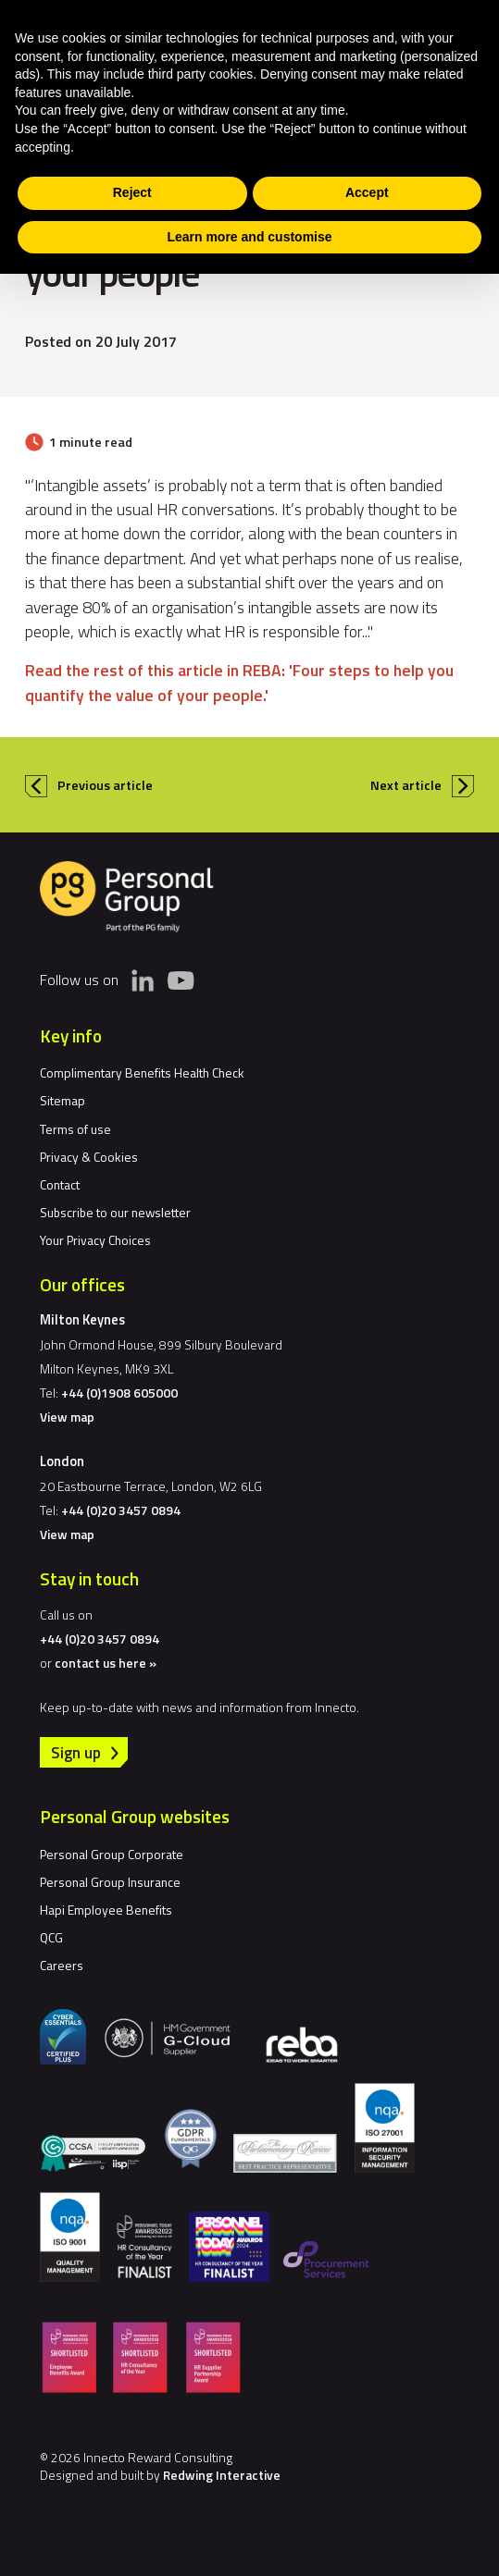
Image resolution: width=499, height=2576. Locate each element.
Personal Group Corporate (111, 1854)
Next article (406, 785)
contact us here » (105, 1662)
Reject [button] (132, 192)
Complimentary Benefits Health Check (142, 1072)
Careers (61, 1965)
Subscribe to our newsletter (115, 1212)
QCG (51, 1937)
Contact (60, 1184)
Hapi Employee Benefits (106, 1909)
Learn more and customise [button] (249, 236)
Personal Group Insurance (110, 1882)
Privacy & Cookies (89, 1156)
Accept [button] (367, 192)
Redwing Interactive (222, 2474)
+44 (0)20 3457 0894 (121, 1510)
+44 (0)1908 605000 (119, 1392)
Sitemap (62, 1100)
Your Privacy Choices (95, 1240)
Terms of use (75, 1129)
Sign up (76, 1752)
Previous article (105, 785)
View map (67, 1416)
